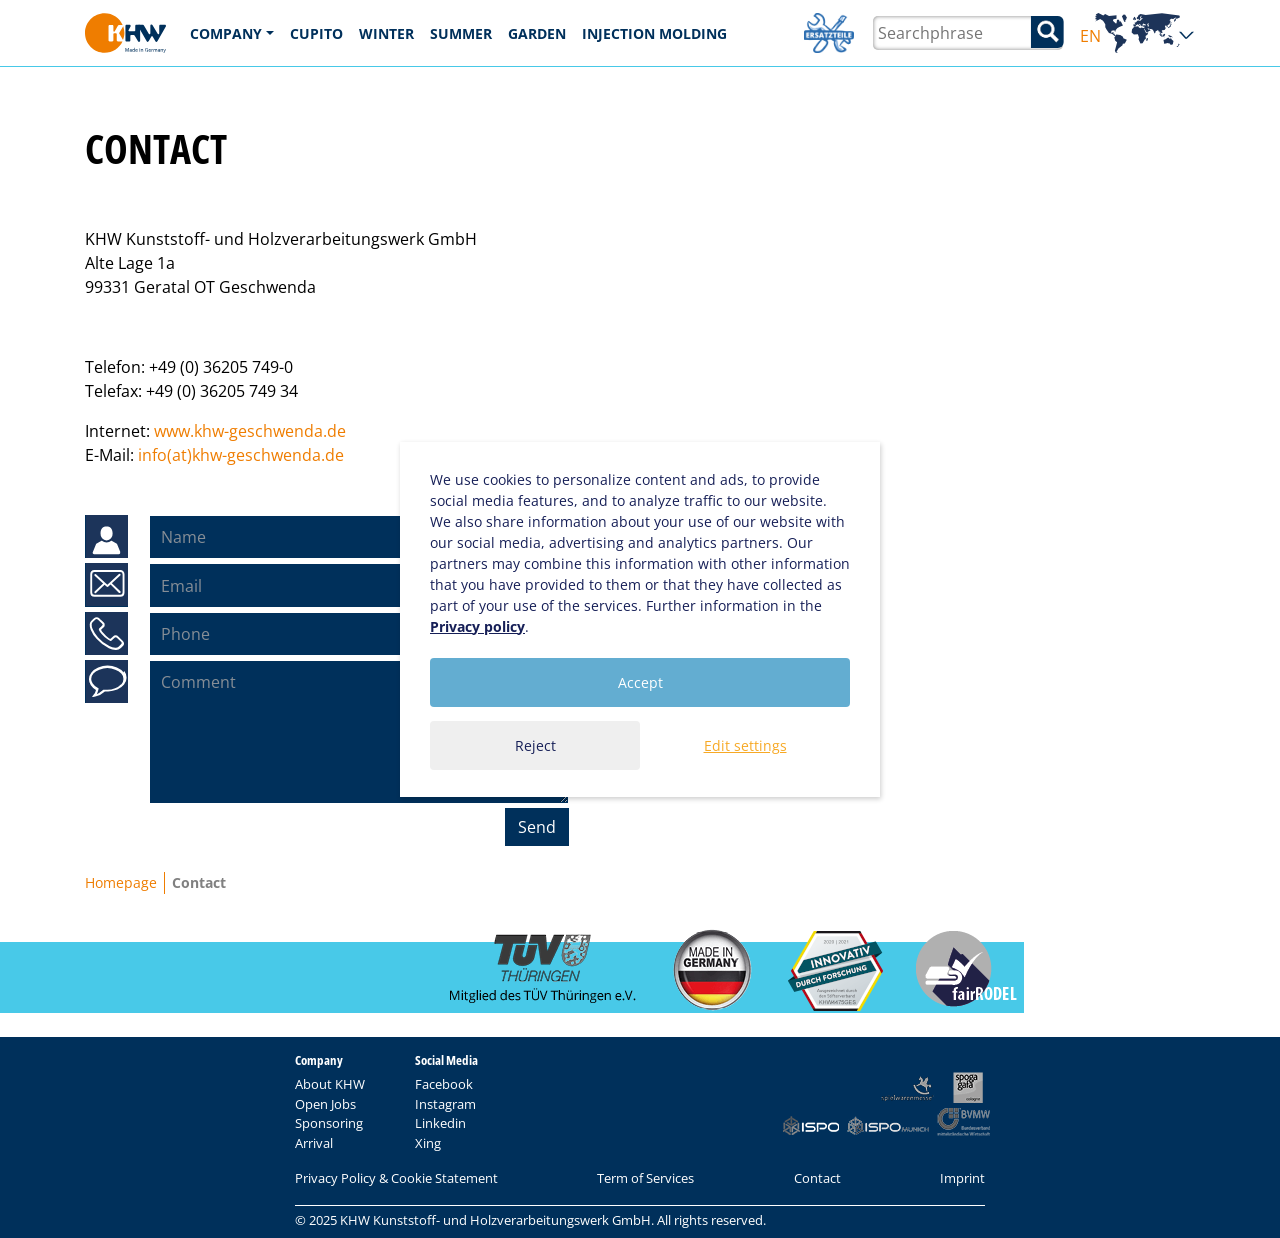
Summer (461, 33)
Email (105, 585)
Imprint (962, 1178)
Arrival (314, 1143)
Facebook (444, 1084)
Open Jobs (325, 1104)
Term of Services (645, 1178)
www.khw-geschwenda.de (250, 431)
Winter (386, 33)
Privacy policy (477, 626)
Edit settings (745, 745)
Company (226, 33)
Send (537, 827)
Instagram (445, 1104)
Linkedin (440, 1123)
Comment (106, 682)
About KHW (330, 1084)
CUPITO (316, 33)
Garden (537, 33)
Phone (106, 634)
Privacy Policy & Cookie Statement (396, 1178)
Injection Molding (654, 33)
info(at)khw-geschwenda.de (241, 455)
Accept (640, 682)
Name (106, 537)
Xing (428, 1143)
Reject (535, 745)
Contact (817, 1178)
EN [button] (1137, 36)
